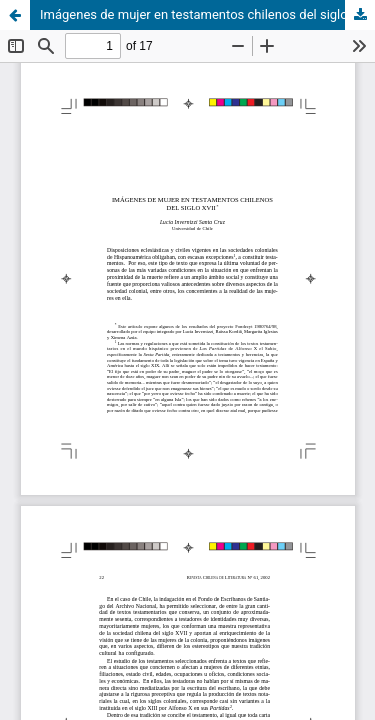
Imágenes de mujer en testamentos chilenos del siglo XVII (207, 14)
